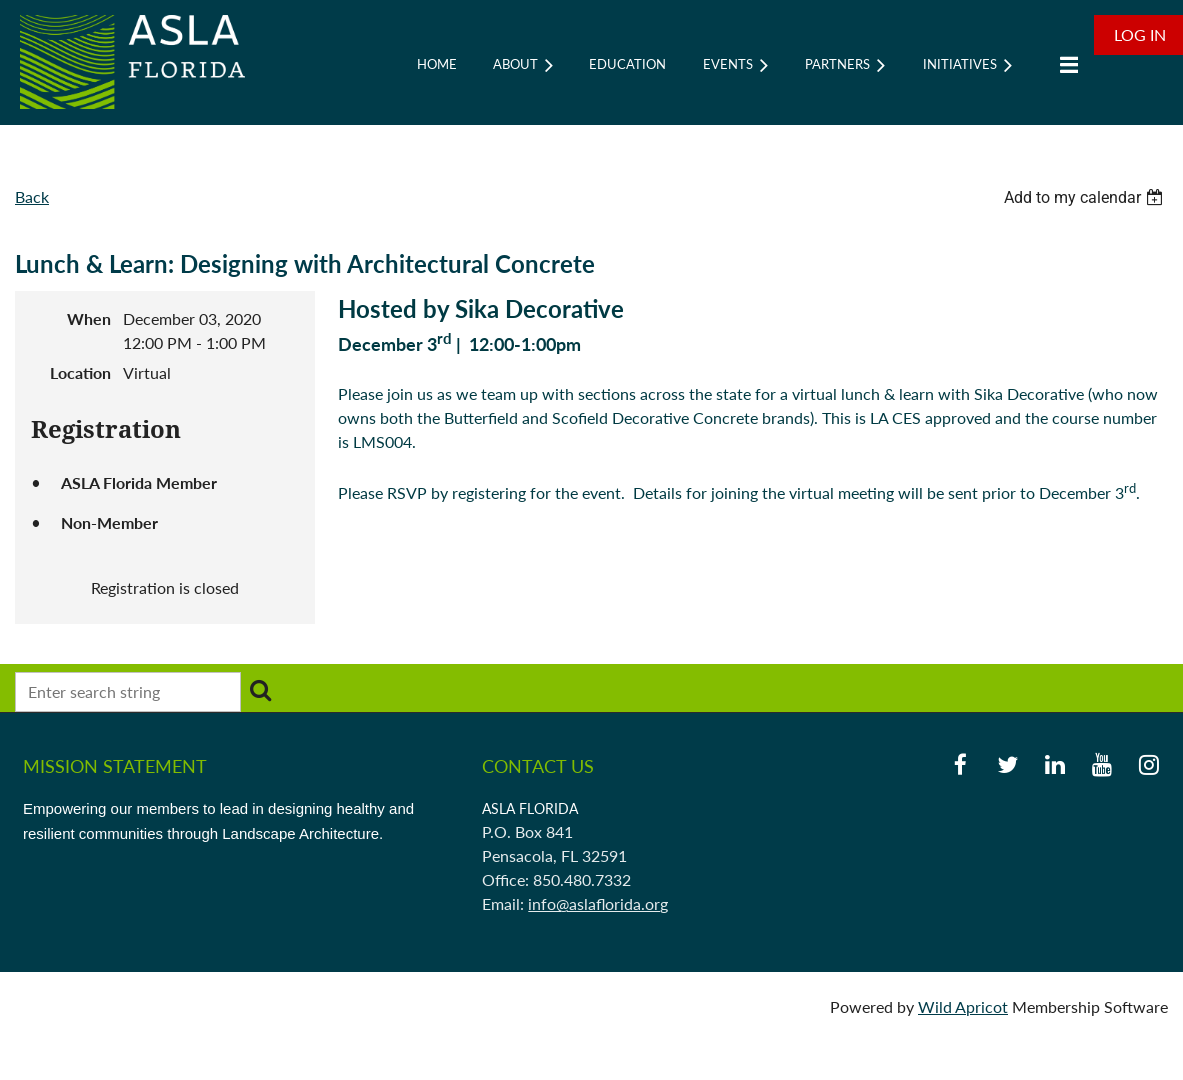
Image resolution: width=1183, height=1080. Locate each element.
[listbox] (1086, 197)
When (89, 318)
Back (32, 196)
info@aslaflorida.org (598, 903)
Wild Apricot (963, 1006)
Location (80, 372)
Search (260, 690)
